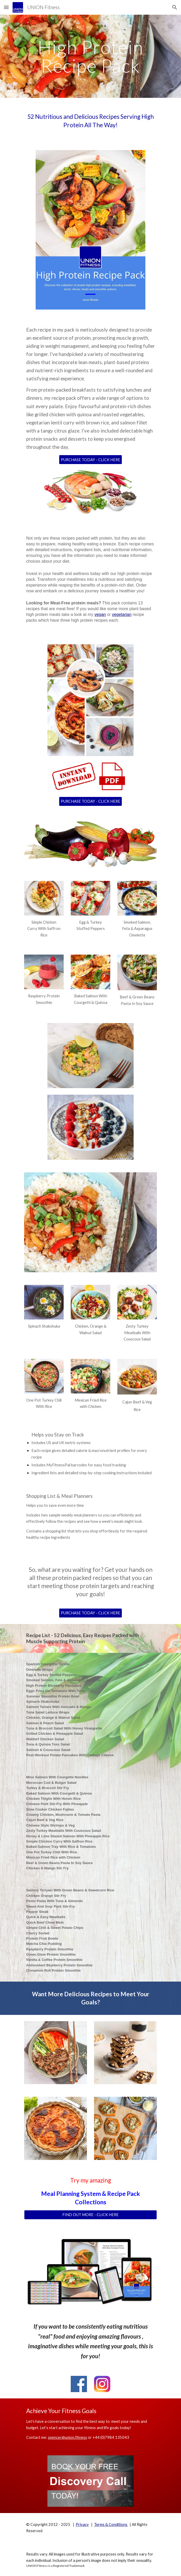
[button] (6, 7)
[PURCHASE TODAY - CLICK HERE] (90, 460)
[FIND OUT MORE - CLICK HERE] (90, 2215)
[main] (90, 56)
